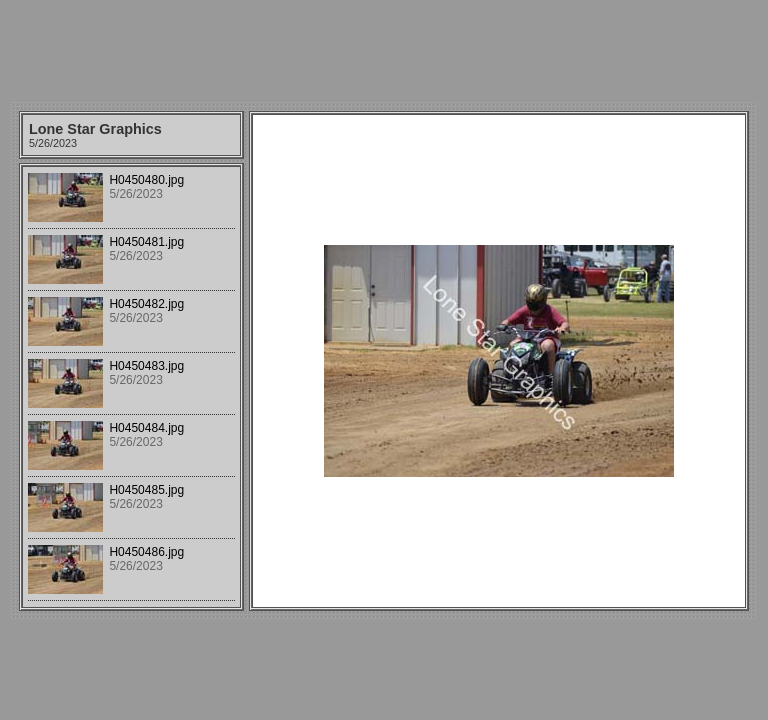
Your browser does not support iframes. (131, 387)
